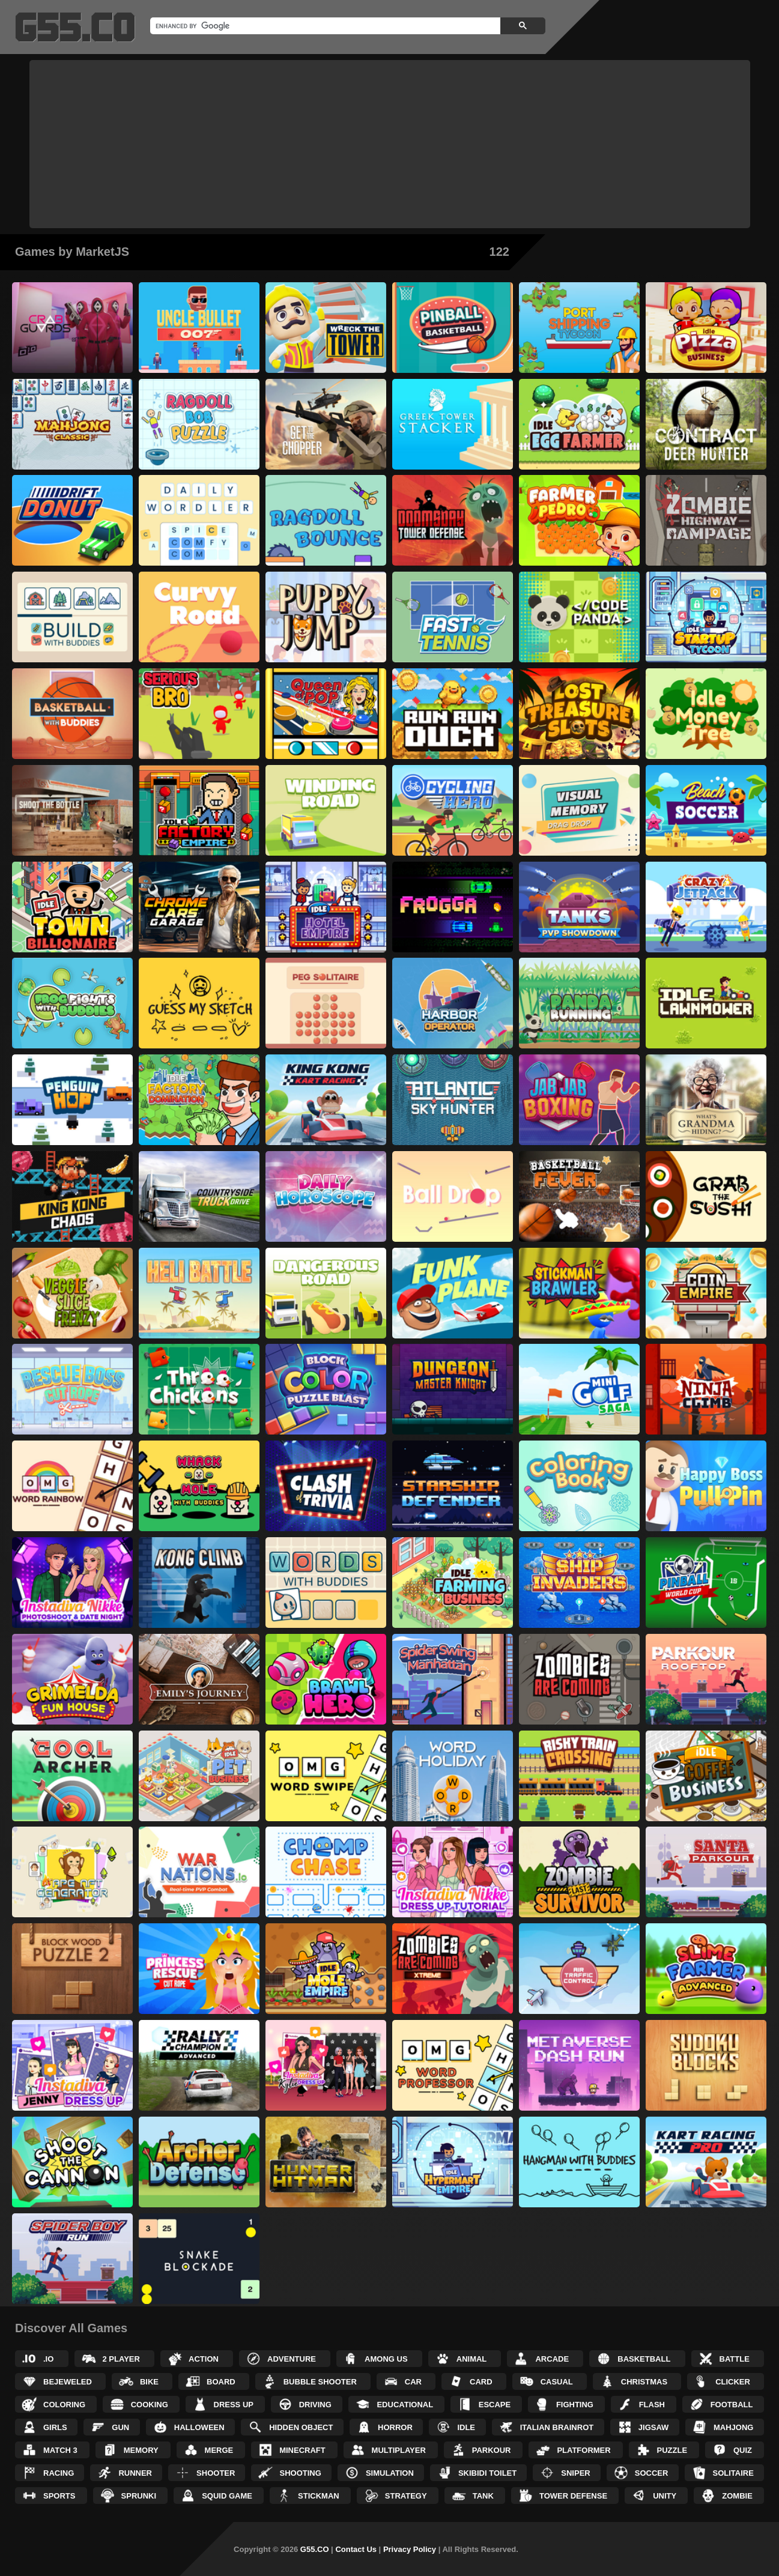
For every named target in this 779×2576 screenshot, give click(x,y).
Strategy (406, 2495)
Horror (395, 2427)
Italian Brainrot (557, 2427)
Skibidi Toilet (487, 2473)
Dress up (233, 2404)
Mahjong (733, 2427)
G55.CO (314, 2549)
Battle (735, 2358)
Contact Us (356, 2549)
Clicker (732, 2381)
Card (481, 2381)
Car (413, 2381)
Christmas (644, 2381)
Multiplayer (399, 2450)
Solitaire (733, 2473)
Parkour (491, 2450)
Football (732, 2404)
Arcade (552, 2358)
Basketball (643, 2358)
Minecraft (302, 2450)
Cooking (149, 2404)
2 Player (121, 2358)
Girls (55, 2427)
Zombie (737, 2495)
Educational (405, 2404)
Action (204, 2358)
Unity (664, 2495)
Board (221, 2381)
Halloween (199, 2427)
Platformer (583, 2450)
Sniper (575, 2473)
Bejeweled (67, 2381)
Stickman (318, 2495)
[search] (324, 25)
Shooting (300, 2473)
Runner (135, 2473)
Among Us (386, 2358)
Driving (315, 2404)
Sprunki (139, 2495)
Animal (471, 2358)
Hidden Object (301, 2427)
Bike (149, 2381)
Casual (557, 2381)
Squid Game (227, 2495)
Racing (58, 2473)
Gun (120, 2427)
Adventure (291, 2358)
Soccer (651, 2473)
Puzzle (672, 2450)
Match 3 (60, 2450)
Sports (59, 2495)
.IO (48, 2358)
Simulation (390, 2473)
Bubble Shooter (320, 2381)
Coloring (64, 2404)
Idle (466, 2427)
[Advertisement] (389, 144)
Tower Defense (573, 2495)
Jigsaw (653, 2427)
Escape (495, 2404)
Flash (652, 2404)
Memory (141, 2450)
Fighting (574, 2404)
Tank (483, 2495)
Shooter (215, 2473)
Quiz (742, 2450)
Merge (219, 2450)
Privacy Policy (409, 2549)
